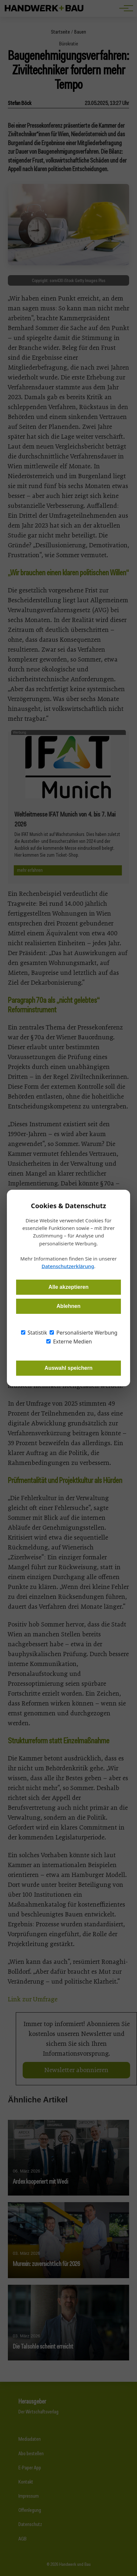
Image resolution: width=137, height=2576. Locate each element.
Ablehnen (68, 1306)
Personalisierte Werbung (83, 1332)
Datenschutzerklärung (67, 1266)
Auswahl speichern (69, 1368)
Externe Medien (69, 1341)
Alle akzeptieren (69, 1287)
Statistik (34, 1332)
